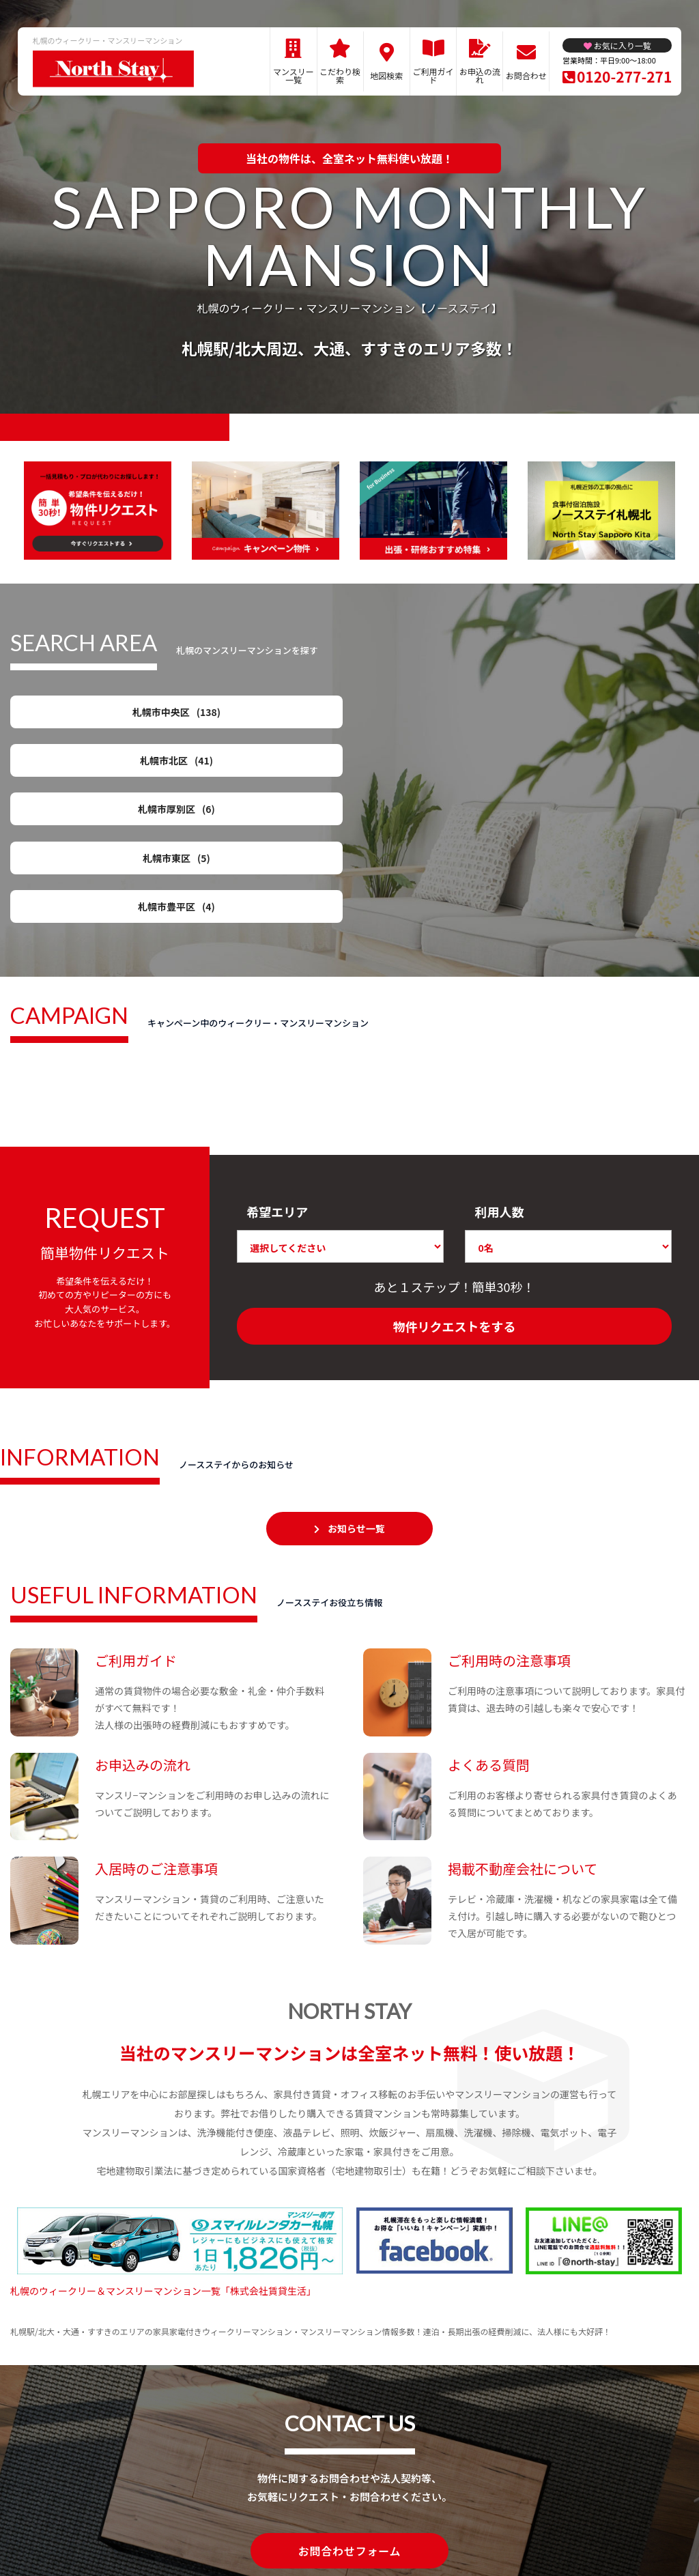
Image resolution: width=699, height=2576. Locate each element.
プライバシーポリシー (344, 2518)
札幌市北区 (261, 715)
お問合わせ (526, 75)
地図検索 (386, 75)
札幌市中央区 (85, 715)
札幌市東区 (614, 715)
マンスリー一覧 (293, 75)
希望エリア (277, 1089)
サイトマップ (255, 2518)
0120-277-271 (624, 76)
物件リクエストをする (454, 1204)
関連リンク (189, 2518)
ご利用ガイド (433, 75)
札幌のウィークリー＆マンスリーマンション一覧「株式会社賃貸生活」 (163, 2168)
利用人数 (499, 1089)
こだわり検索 (339, 75)
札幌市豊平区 (85, 767)
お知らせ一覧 (356, 1406)
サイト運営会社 (439, 2518)
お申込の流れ (479, 75)
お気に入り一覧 (622, 45)
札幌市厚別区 (437, 715)
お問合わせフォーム (349, 2428)
